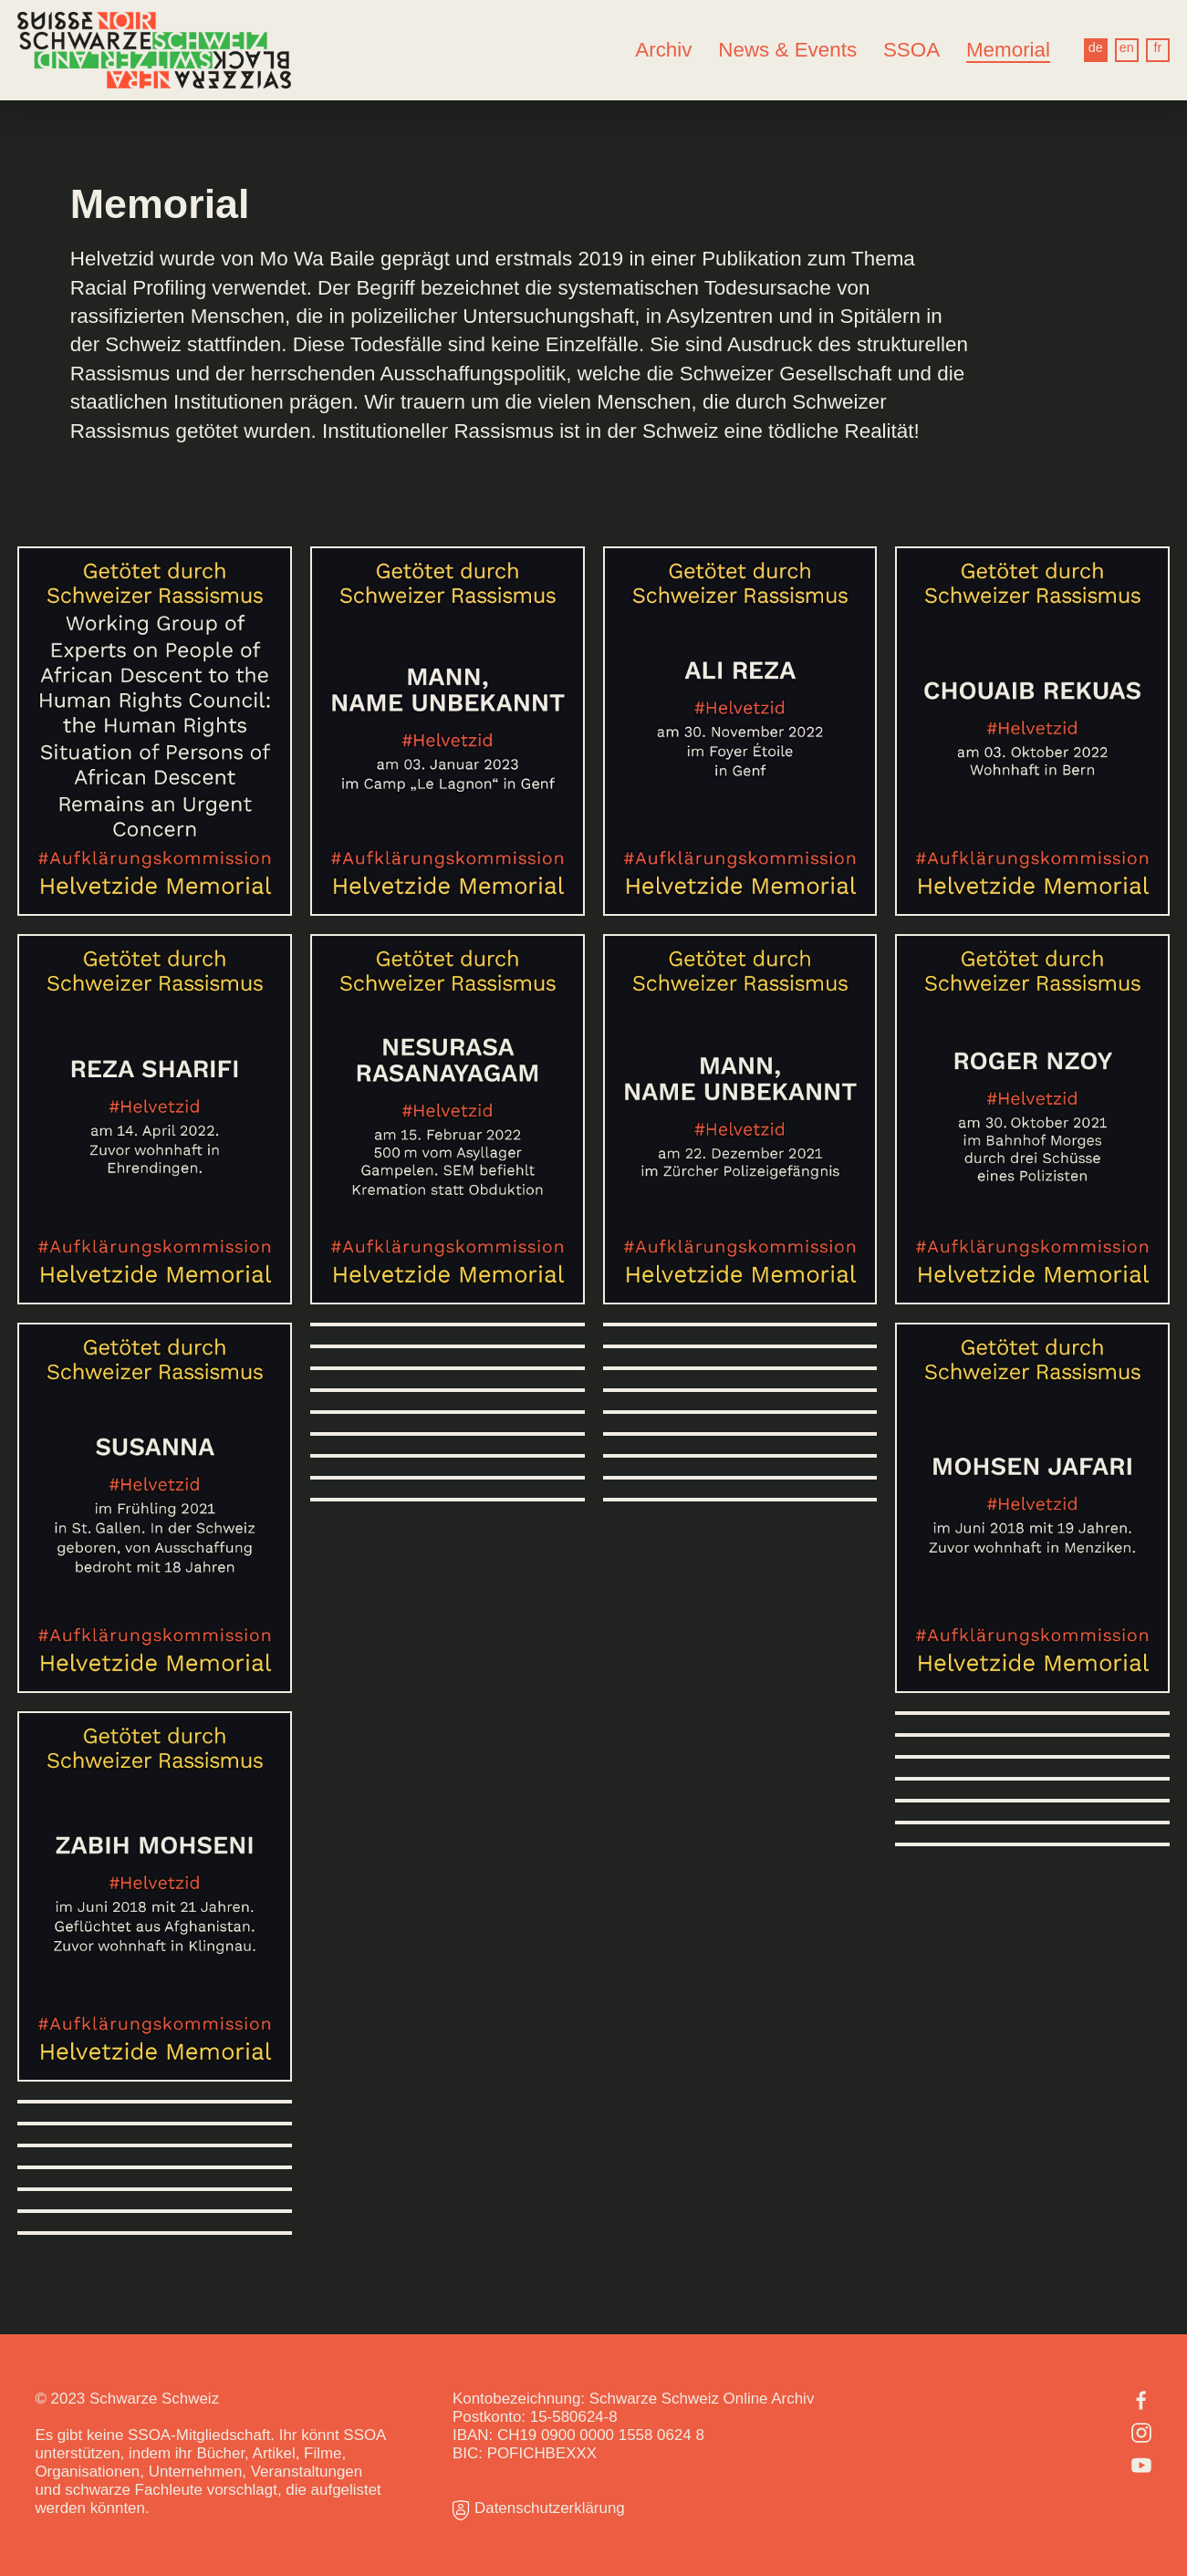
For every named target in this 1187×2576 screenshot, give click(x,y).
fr (1157, 47)
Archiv (663, 49)
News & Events (787, 49)
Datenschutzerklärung (539, 2509)
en (1126, 47)
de (1095, 47)
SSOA (911, 49)
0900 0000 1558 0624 (616, 2435)
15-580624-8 (574, 2416)
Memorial (1008, 49)
